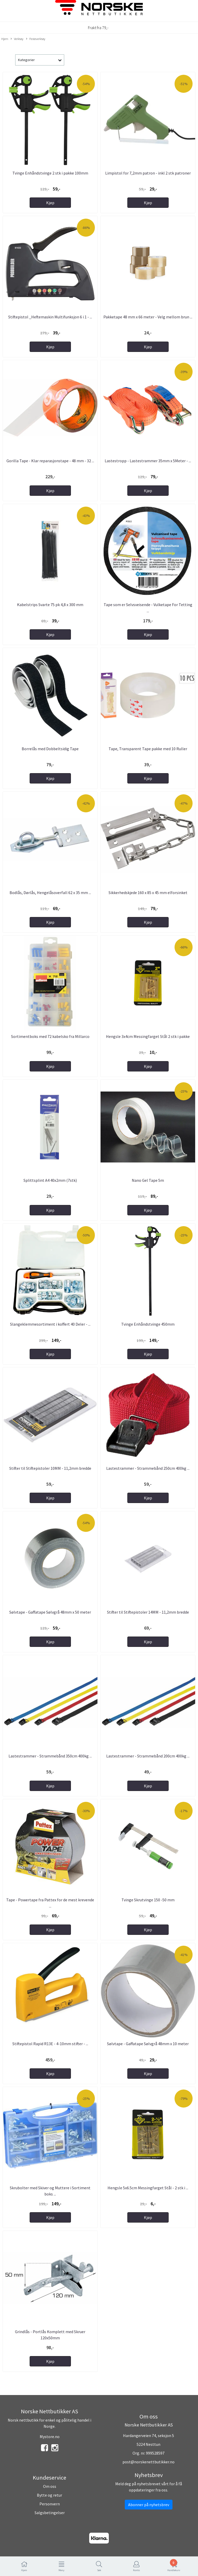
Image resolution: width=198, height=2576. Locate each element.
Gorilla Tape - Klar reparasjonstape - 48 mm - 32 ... (50, 460)
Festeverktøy (35, 39)
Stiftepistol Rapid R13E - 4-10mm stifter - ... (50, 2043)
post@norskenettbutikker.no (148, 2461)
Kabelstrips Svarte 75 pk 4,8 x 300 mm (50, 604)
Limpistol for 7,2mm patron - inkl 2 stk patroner (148, 173)
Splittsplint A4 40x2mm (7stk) (50, 1180)
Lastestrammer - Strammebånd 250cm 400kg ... (147, 1468)
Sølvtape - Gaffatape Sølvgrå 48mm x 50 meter (50, 1612)
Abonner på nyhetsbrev (148, 2504)
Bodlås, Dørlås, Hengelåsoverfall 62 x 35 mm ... (50, 892)
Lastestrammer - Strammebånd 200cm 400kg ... (147, 1755)
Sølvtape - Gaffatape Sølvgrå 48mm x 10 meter (148, 2043)
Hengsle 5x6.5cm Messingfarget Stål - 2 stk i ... (148, 2187)
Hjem (4, 39)
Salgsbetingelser (50, 2512)
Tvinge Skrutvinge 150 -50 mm (148, 1899)
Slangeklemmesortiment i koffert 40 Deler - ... (50, 1324)
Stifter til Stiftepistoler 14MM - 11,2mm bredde (148, 1612)
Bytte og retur (49, 2495)
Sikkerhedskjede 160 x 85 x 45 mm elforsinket (148, 892)
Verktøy (17, 39)
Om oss (49, 2486)
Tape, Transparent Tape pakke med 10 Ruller (148, 748)
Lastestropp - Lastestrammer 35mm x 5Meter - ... (148, 460)
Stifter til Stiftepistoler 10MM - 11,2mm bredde (50, 1468)
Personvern (49, 2503)
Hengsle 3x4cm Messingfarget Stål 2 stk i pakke (148, 1036)
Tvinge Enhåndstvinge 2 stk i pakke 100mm (50, 173)
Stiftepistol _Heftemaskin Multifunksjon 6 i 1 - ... (50, 316)
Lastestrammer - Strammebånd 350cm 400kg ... (50, 1755)
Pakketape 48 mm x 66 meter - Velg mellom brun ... (147, 316)
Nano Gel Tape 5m (148, 1180)
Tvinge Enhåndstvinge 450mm (148, 1324)
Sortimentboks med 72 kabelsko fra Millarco (50, 1036)
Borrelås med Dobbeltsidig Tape (50, 748)
